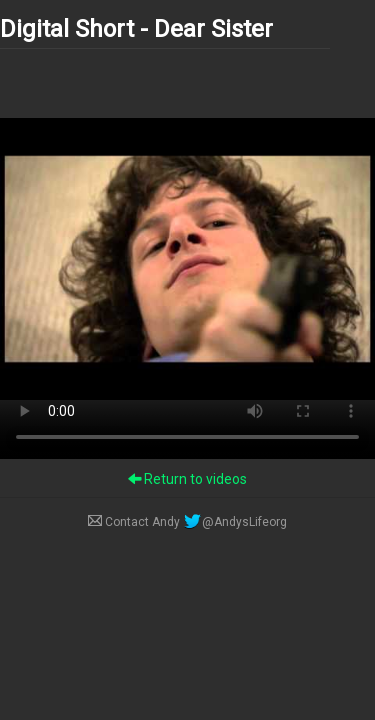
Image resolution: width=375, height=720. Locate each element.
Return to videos (187, 479)
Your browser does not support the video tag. (187, 259)
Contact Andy (135, 522)
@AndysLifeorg (235, 522)
